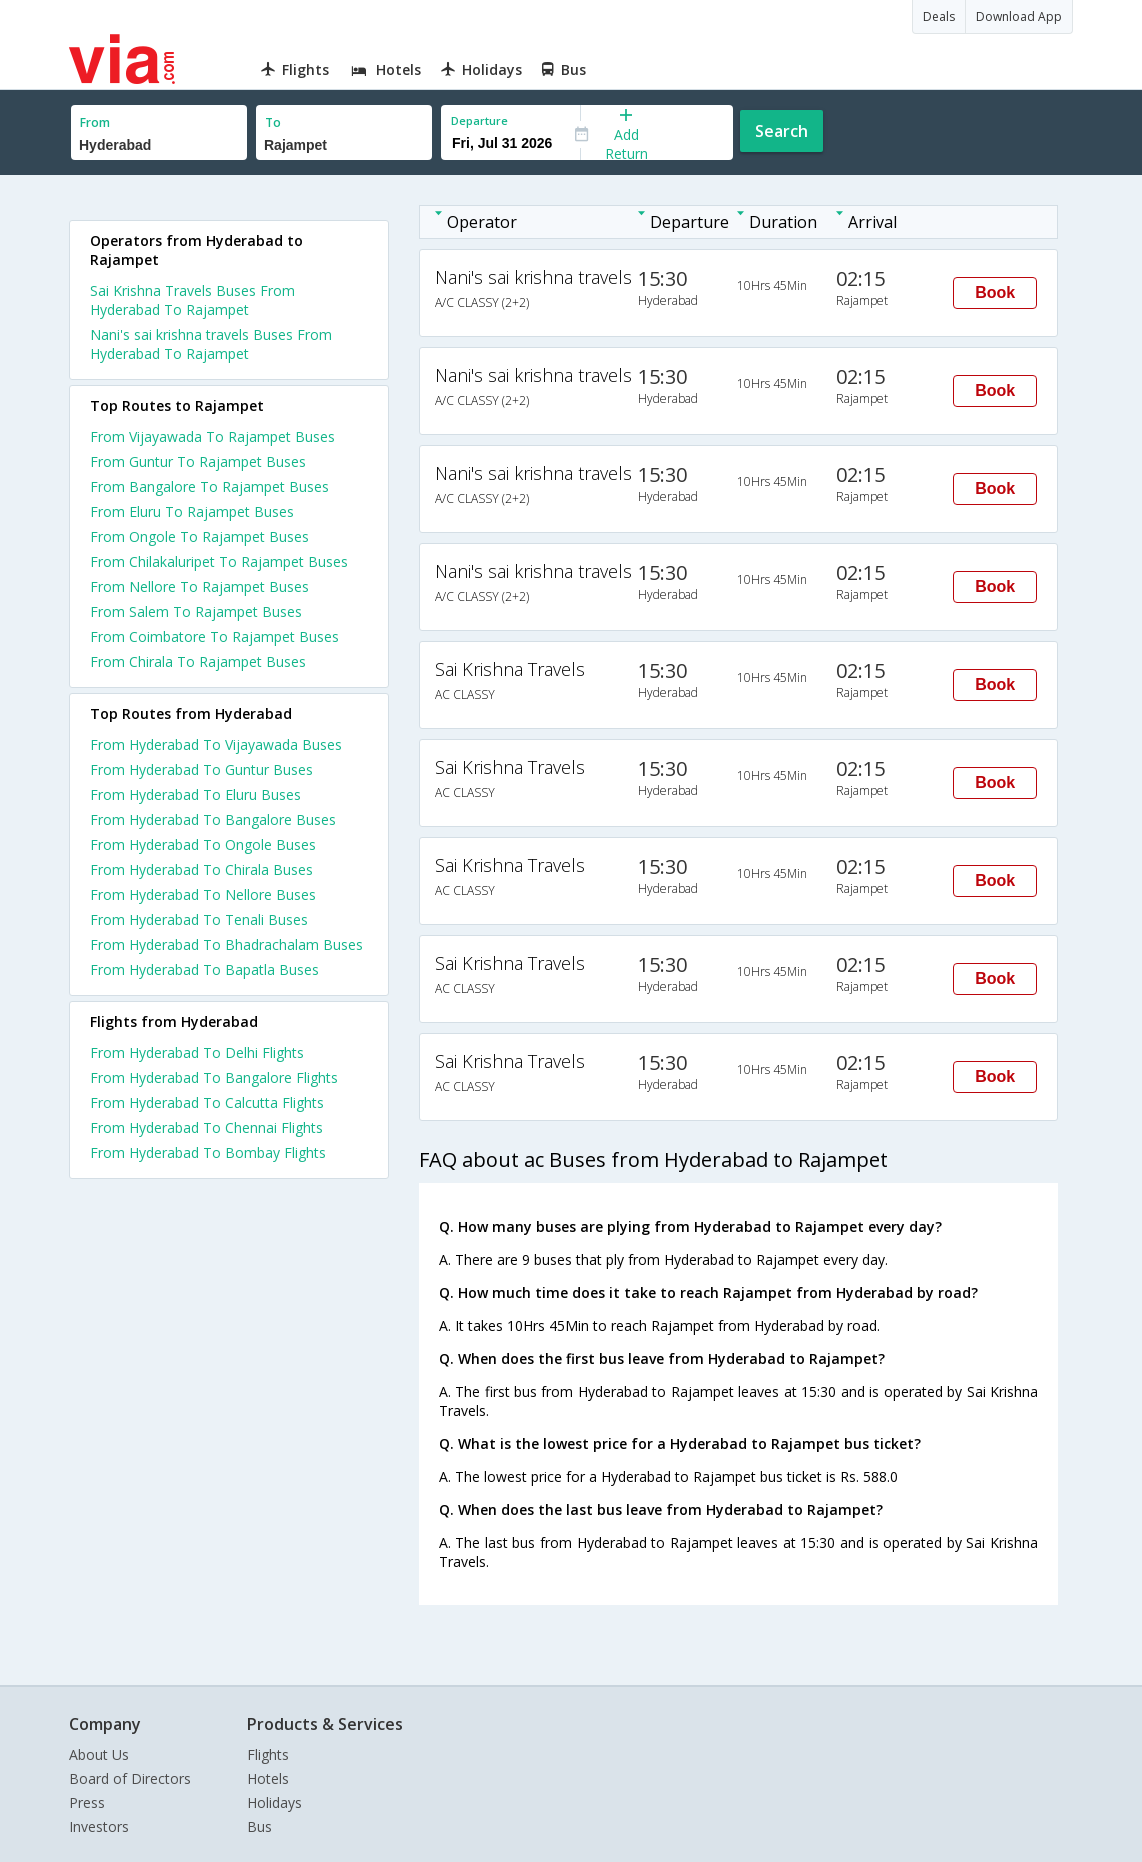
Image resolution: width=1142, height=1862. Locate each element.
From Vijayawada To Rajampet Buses (212, 436)
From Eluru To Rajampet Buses (192, 511)
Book (995, 292)
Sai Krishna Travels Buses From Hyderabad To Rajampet (192, 300)
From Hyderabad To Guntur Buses (201, 769)
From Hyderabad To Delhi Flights (197, 1052)
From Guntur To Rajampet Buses (198, 461)
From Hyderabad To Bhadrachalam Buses (226, 944)
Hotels (268, 1778)
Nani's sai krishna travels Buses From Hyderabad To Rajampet (211, 344)
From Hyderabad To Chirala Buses (201, 869)
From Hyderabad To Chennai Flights (206, 1127)
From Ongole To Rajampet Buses (199, 536)
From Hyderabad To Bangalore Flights (214, 1077)
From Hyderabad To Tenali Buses (199, 919)
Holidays (274, 1802)
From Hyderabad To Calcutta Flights (207, 1102)
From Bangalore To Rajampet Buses (209, 486)
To (273, 122)
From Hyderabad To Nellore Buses (203, 894)
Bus (259, 1826)
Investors (99, 1826)
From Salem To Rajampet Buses (196, 611)
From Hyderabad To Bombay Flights (208, 1152)
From (95, 122)
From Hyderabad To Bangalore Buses (213, 819)
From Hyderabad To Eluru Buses (195, 794)
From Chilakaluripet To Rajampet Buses (219, 561)
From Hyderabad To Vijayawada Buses (216, 744)
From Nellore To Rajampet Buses (199, 586)
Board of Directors (130, 1778)
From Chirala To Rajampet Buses (198, 661)
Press (87, 1802)
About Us (99, 1754)
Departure (479, 120)
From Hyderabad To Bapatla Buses (204, 969)
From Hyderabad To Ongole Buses (203, 844)
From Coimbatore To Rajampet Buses (214, 636)
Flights (268, 1754)
